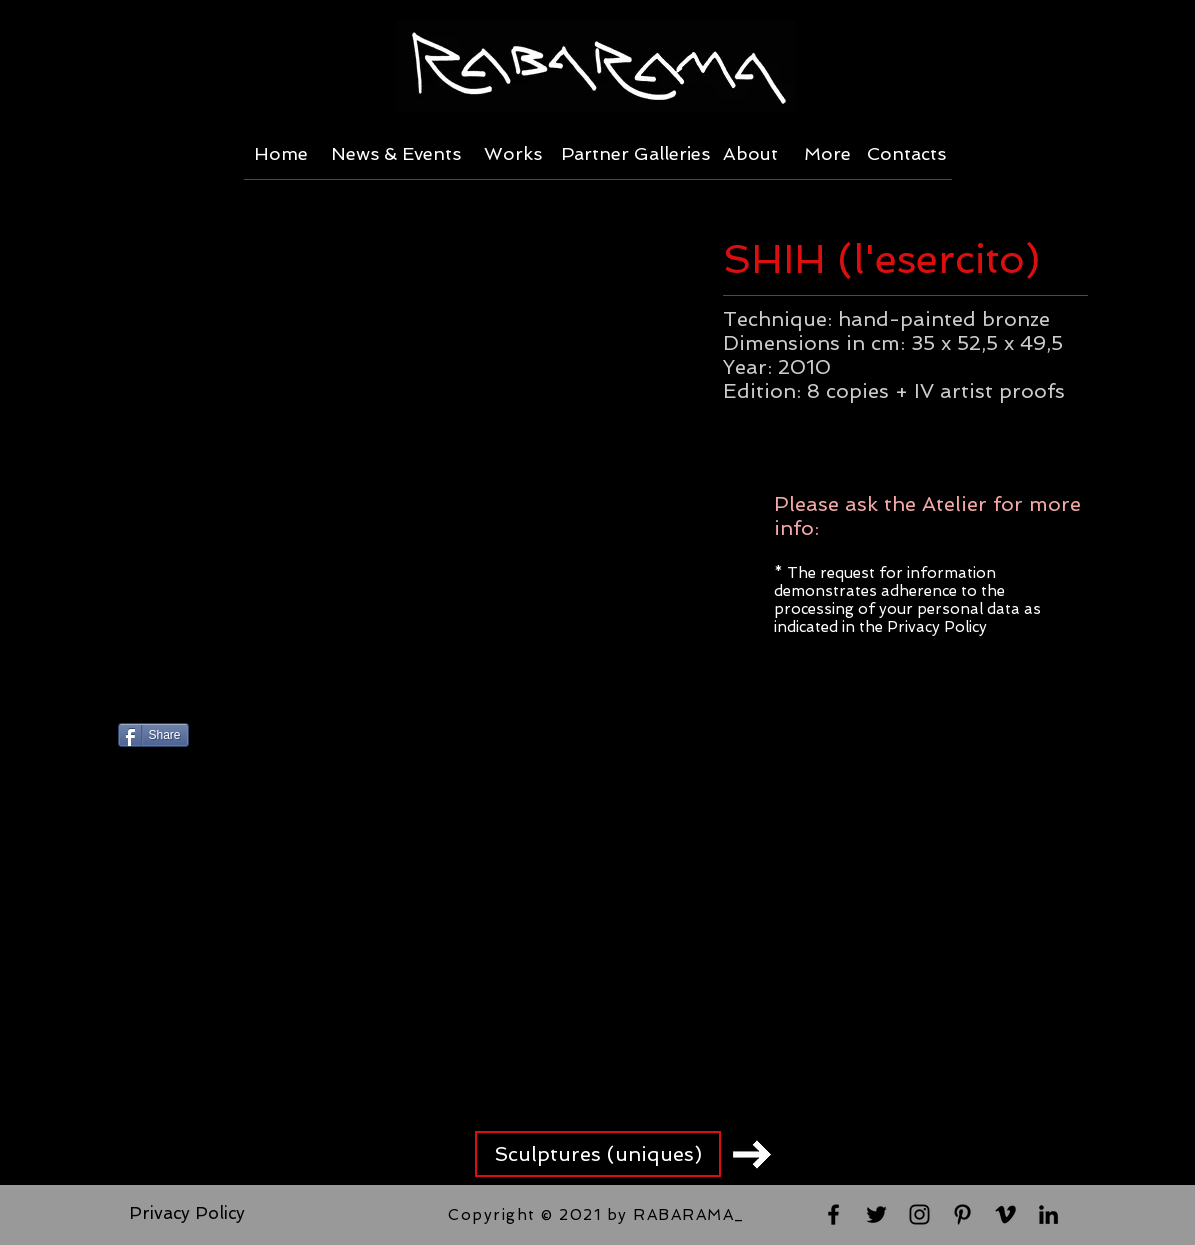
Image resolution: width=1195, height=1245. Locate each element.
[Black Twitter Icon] (876, 1214)
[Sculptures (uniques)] (598, 1154)
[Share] (153, 735)
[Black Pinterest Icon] (962, 1214)
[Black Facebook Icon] (833, 1214)
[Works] (513, 154)
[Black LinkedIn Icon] (1048, 1214)
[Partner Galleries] (636, 154)
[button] (402, 456)
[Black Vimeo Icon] (1005, 1214)
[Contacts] (906, 154)
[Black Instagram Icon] (919, 1214)
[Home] (281, 154)
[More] (827, 154)
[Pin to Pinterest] (346, 737)
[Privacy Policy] (187, 1214)
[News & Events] (396, 154)
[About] (750, 154)
